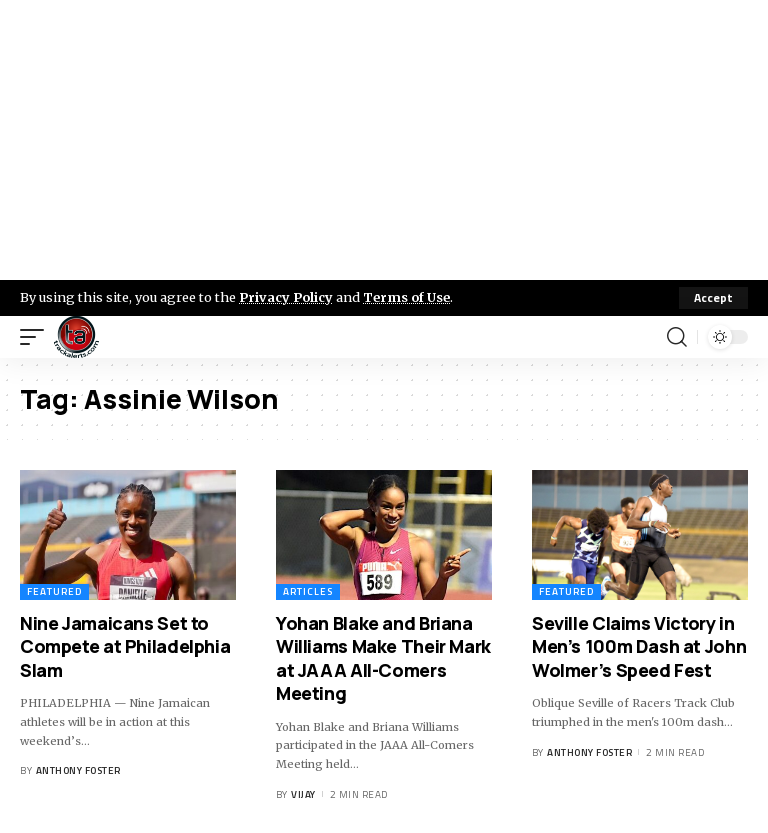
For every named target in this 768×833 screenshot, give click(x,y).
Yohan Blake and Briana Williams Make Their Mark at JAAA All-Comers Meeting (383, 658)
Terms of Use (406, 297)
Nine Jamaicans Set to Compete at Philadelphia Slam (125, 646)
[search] (677, 337)
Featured (54, 591)
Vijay (303, 794)
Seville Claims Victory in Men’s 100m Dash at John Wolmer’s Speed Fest (639, 646)
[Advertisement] (384, 140)
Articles (308, 591)
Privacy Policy (286, 297)
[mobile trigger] (37, 337)
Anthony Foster (78, 770)
